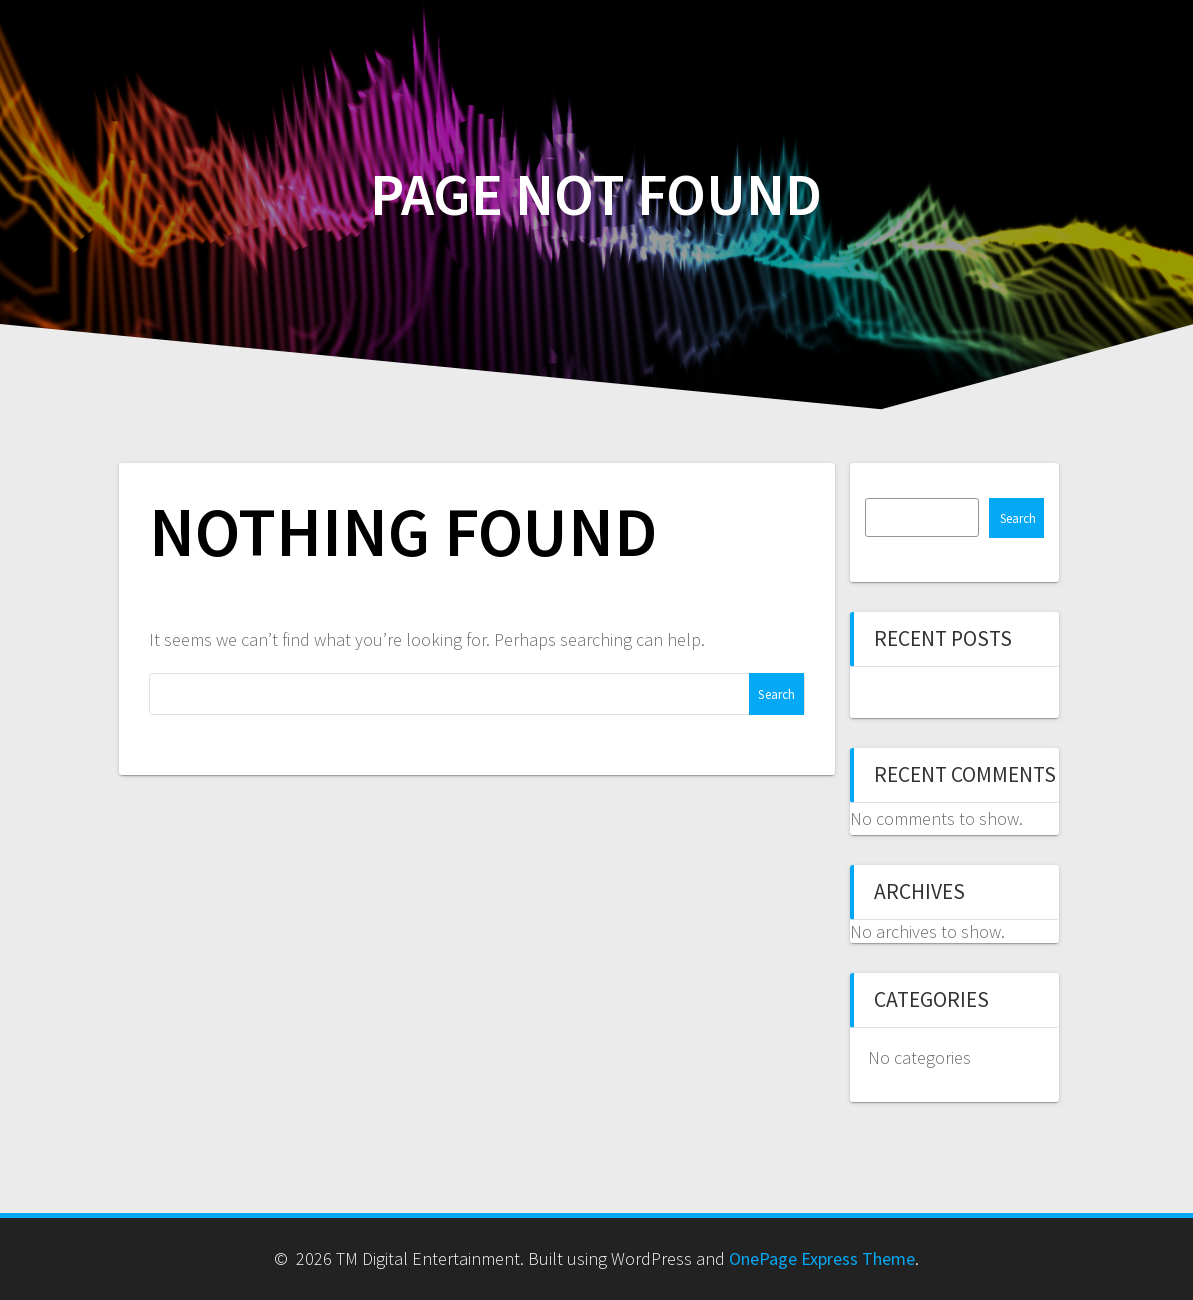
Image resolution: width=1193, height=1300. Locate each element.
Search (1018, 518)
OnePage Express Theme (822, 1258)
